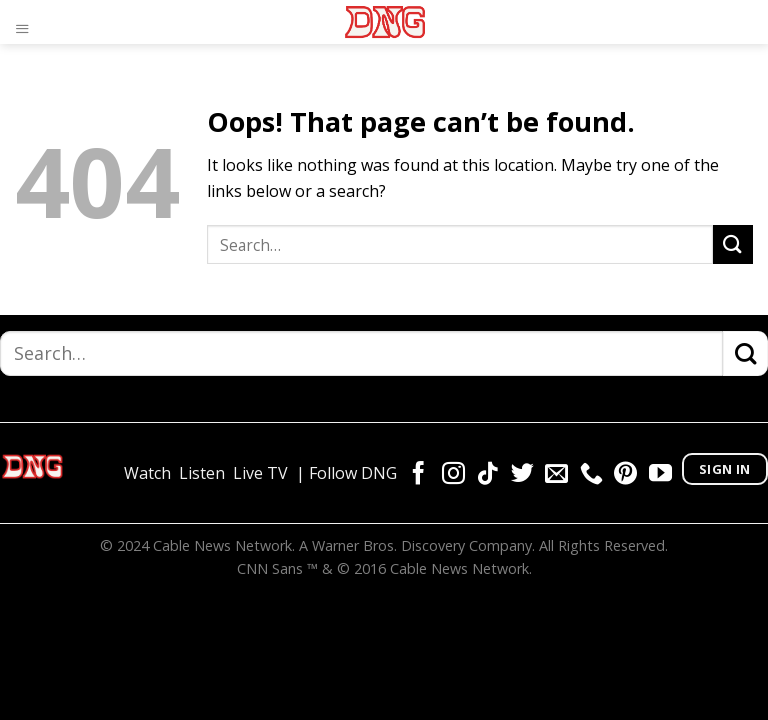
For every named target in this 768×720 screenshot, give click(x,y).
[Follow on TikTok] (487, 475)
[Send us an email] (556, 475)
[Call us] (591, 475)
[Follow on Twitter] (522, 475)
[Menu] (27, 24)
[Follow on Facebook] (418, 475)
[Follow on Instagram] (453, 475)
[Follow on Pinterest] (625, 475)
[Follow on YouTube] (660, 475)
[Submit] (733, 244)
